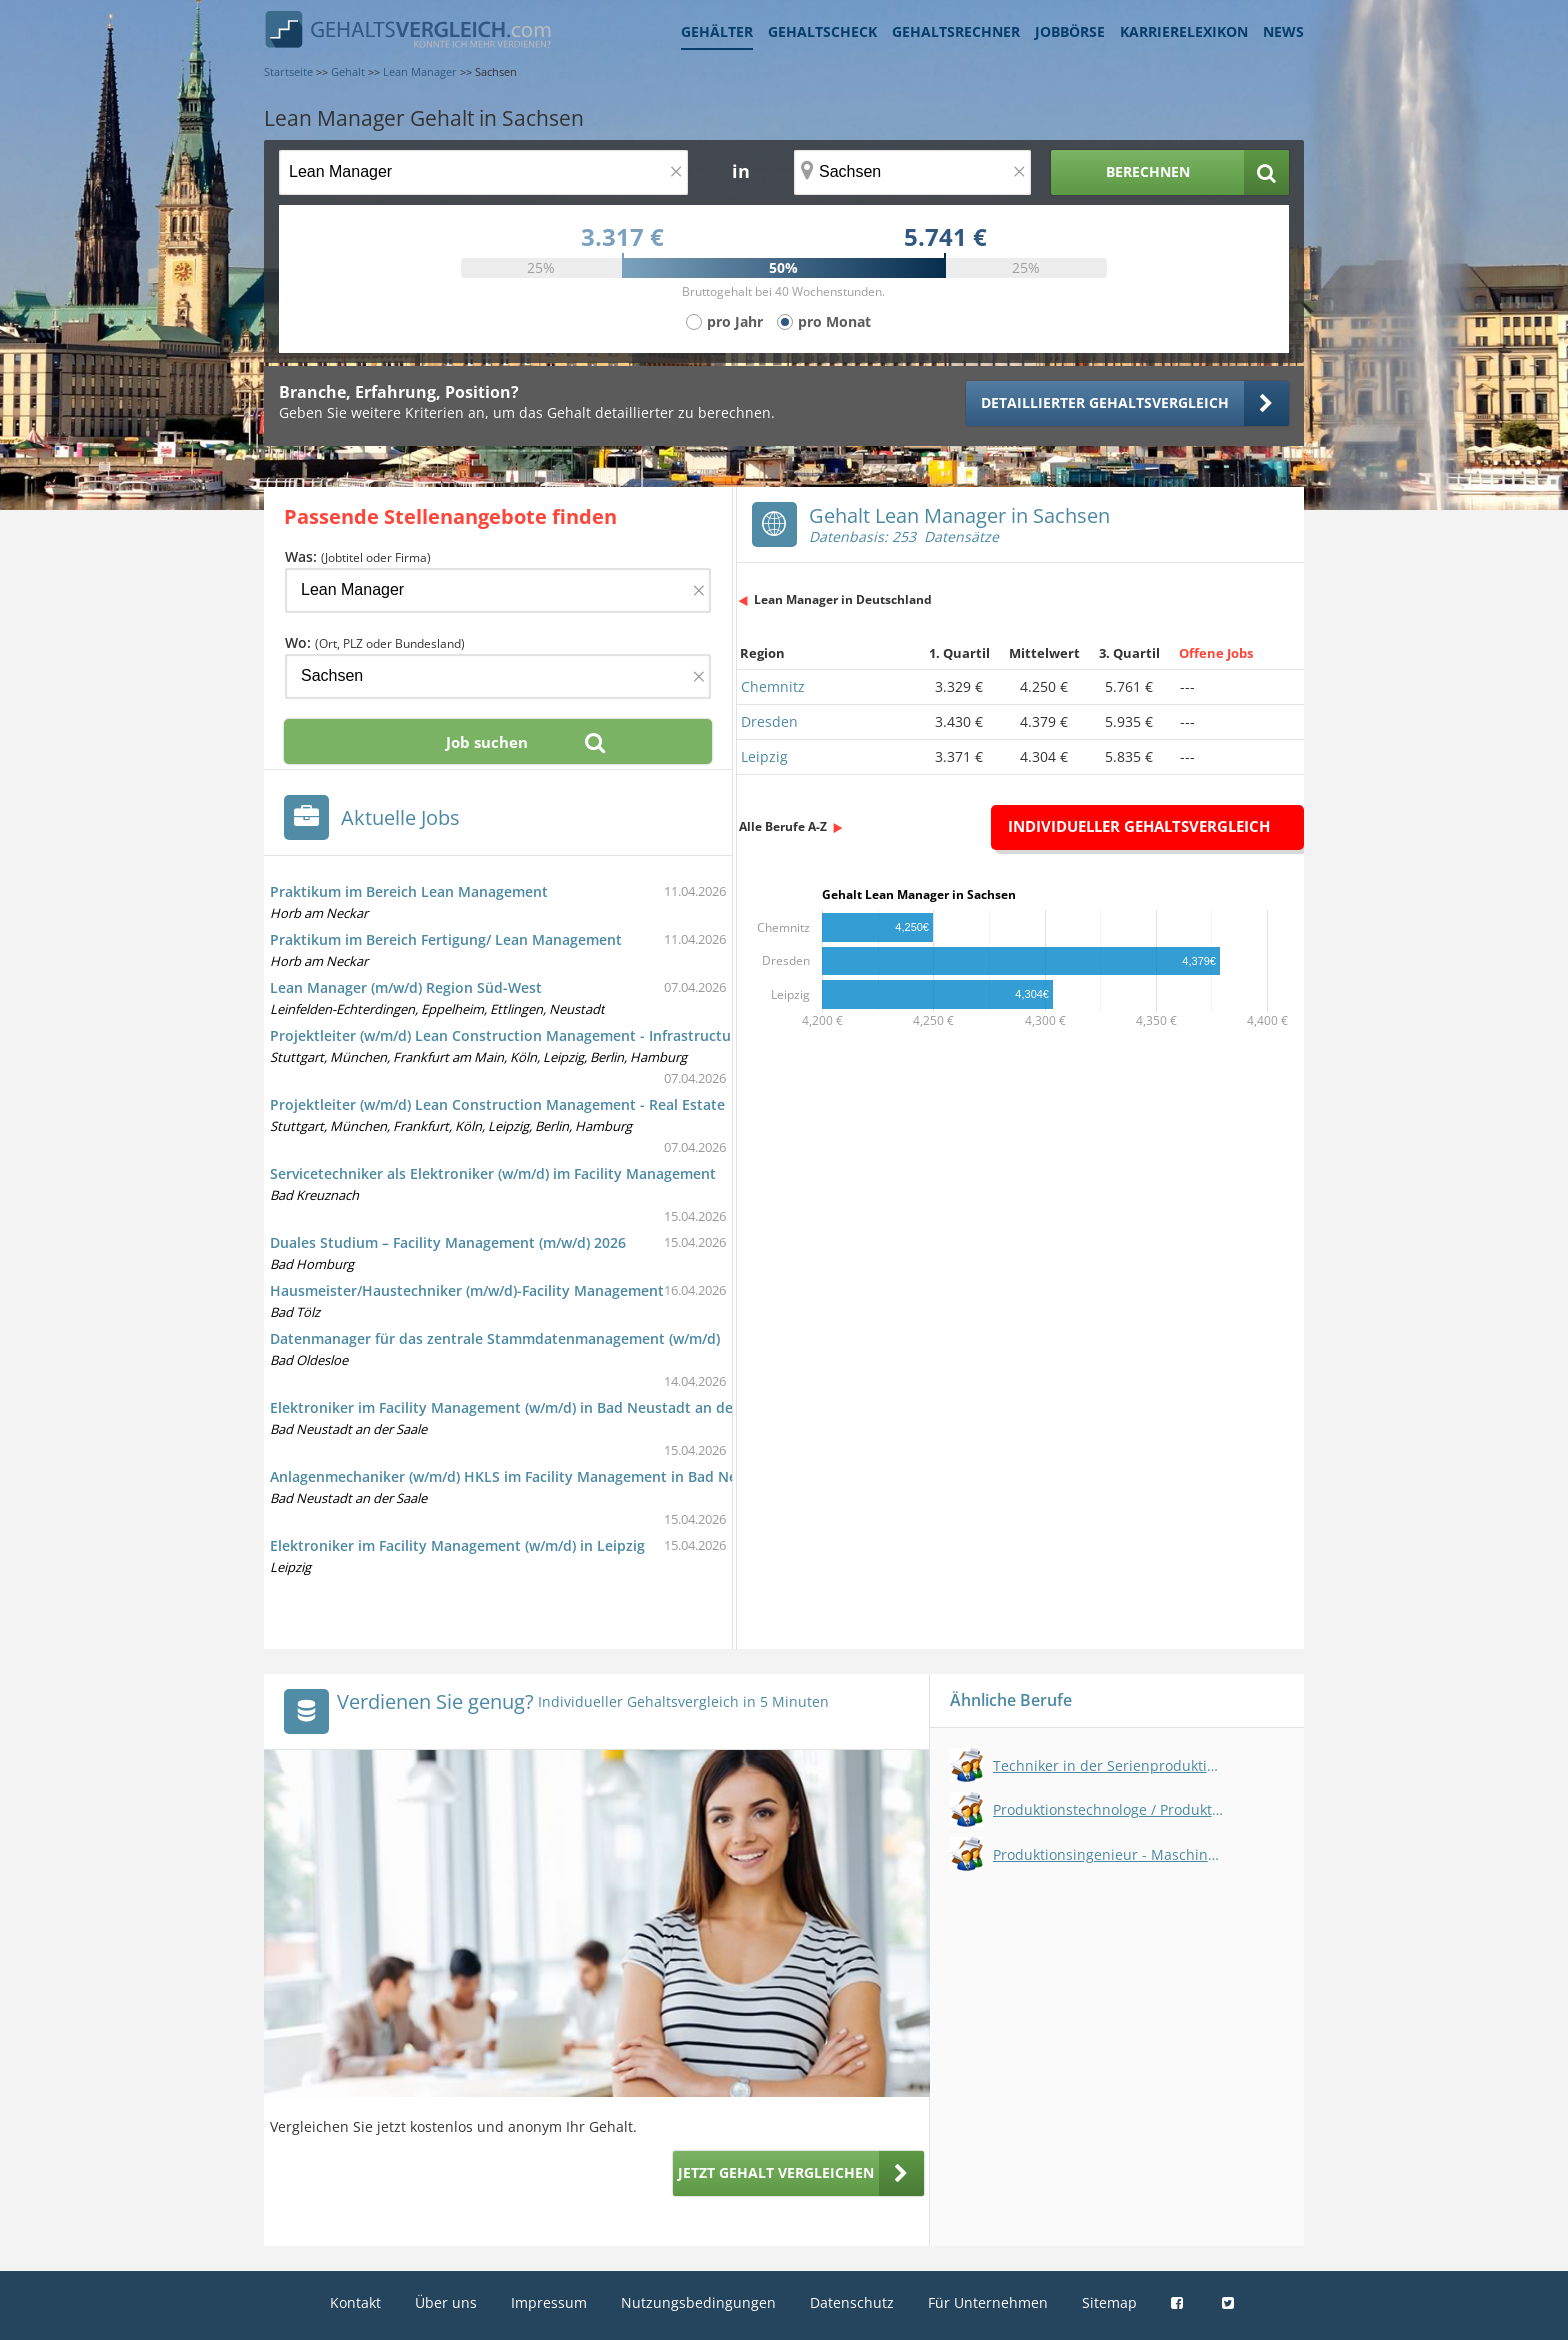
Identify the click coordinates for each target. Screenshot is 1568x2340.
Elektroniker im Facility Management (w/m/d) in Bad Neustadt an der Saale (524, 1407)
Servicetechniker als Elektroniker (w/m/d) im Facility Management (493, 1173)
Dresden (769, 721)
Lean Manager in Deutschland (843, 599)
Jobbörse (1070, 31)
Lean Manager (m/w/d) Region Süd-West (406, 987)
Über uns (446, 2302)
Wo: (375, 642)
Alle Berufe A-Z (783, 826)
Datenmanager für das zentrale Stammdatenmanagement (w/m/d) (495, 1338)
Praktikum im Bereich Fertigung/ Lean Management (446, 939)
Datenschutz (852, 2302)
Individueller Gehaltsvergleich (1139, 826)
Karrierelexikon (1184, 31)
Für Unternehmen (988, 2302)
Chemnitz (773, 686)
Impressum (549, 2302)
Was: (358, 556)
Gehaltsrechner (956, 31)
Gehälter (717, 31)
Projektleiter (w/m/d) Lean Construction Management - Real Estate (497, 1104)
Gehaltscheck (822, 31)
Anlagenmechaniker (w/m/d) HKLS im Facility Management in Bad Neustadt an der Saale (570, 1476)
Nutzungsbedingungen (698, 2302)
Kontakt (355, 2302)
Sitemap (1109, 2302)
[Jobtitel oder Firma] (498, 590)
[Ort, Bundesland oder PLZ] (913, 172)
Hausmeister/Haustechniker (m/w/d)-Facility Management (467, 1290)
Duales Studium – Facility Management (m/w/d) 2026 (448, 1242)
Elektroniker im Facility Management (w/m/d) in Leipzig (457, 1545)
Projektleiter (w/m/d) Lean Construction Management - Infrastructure (507, 1035)
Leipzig (764, 756)
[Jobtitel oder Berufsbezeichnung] (483, 172)
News (1283, 31)
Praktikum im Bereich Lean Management (409, 891)
